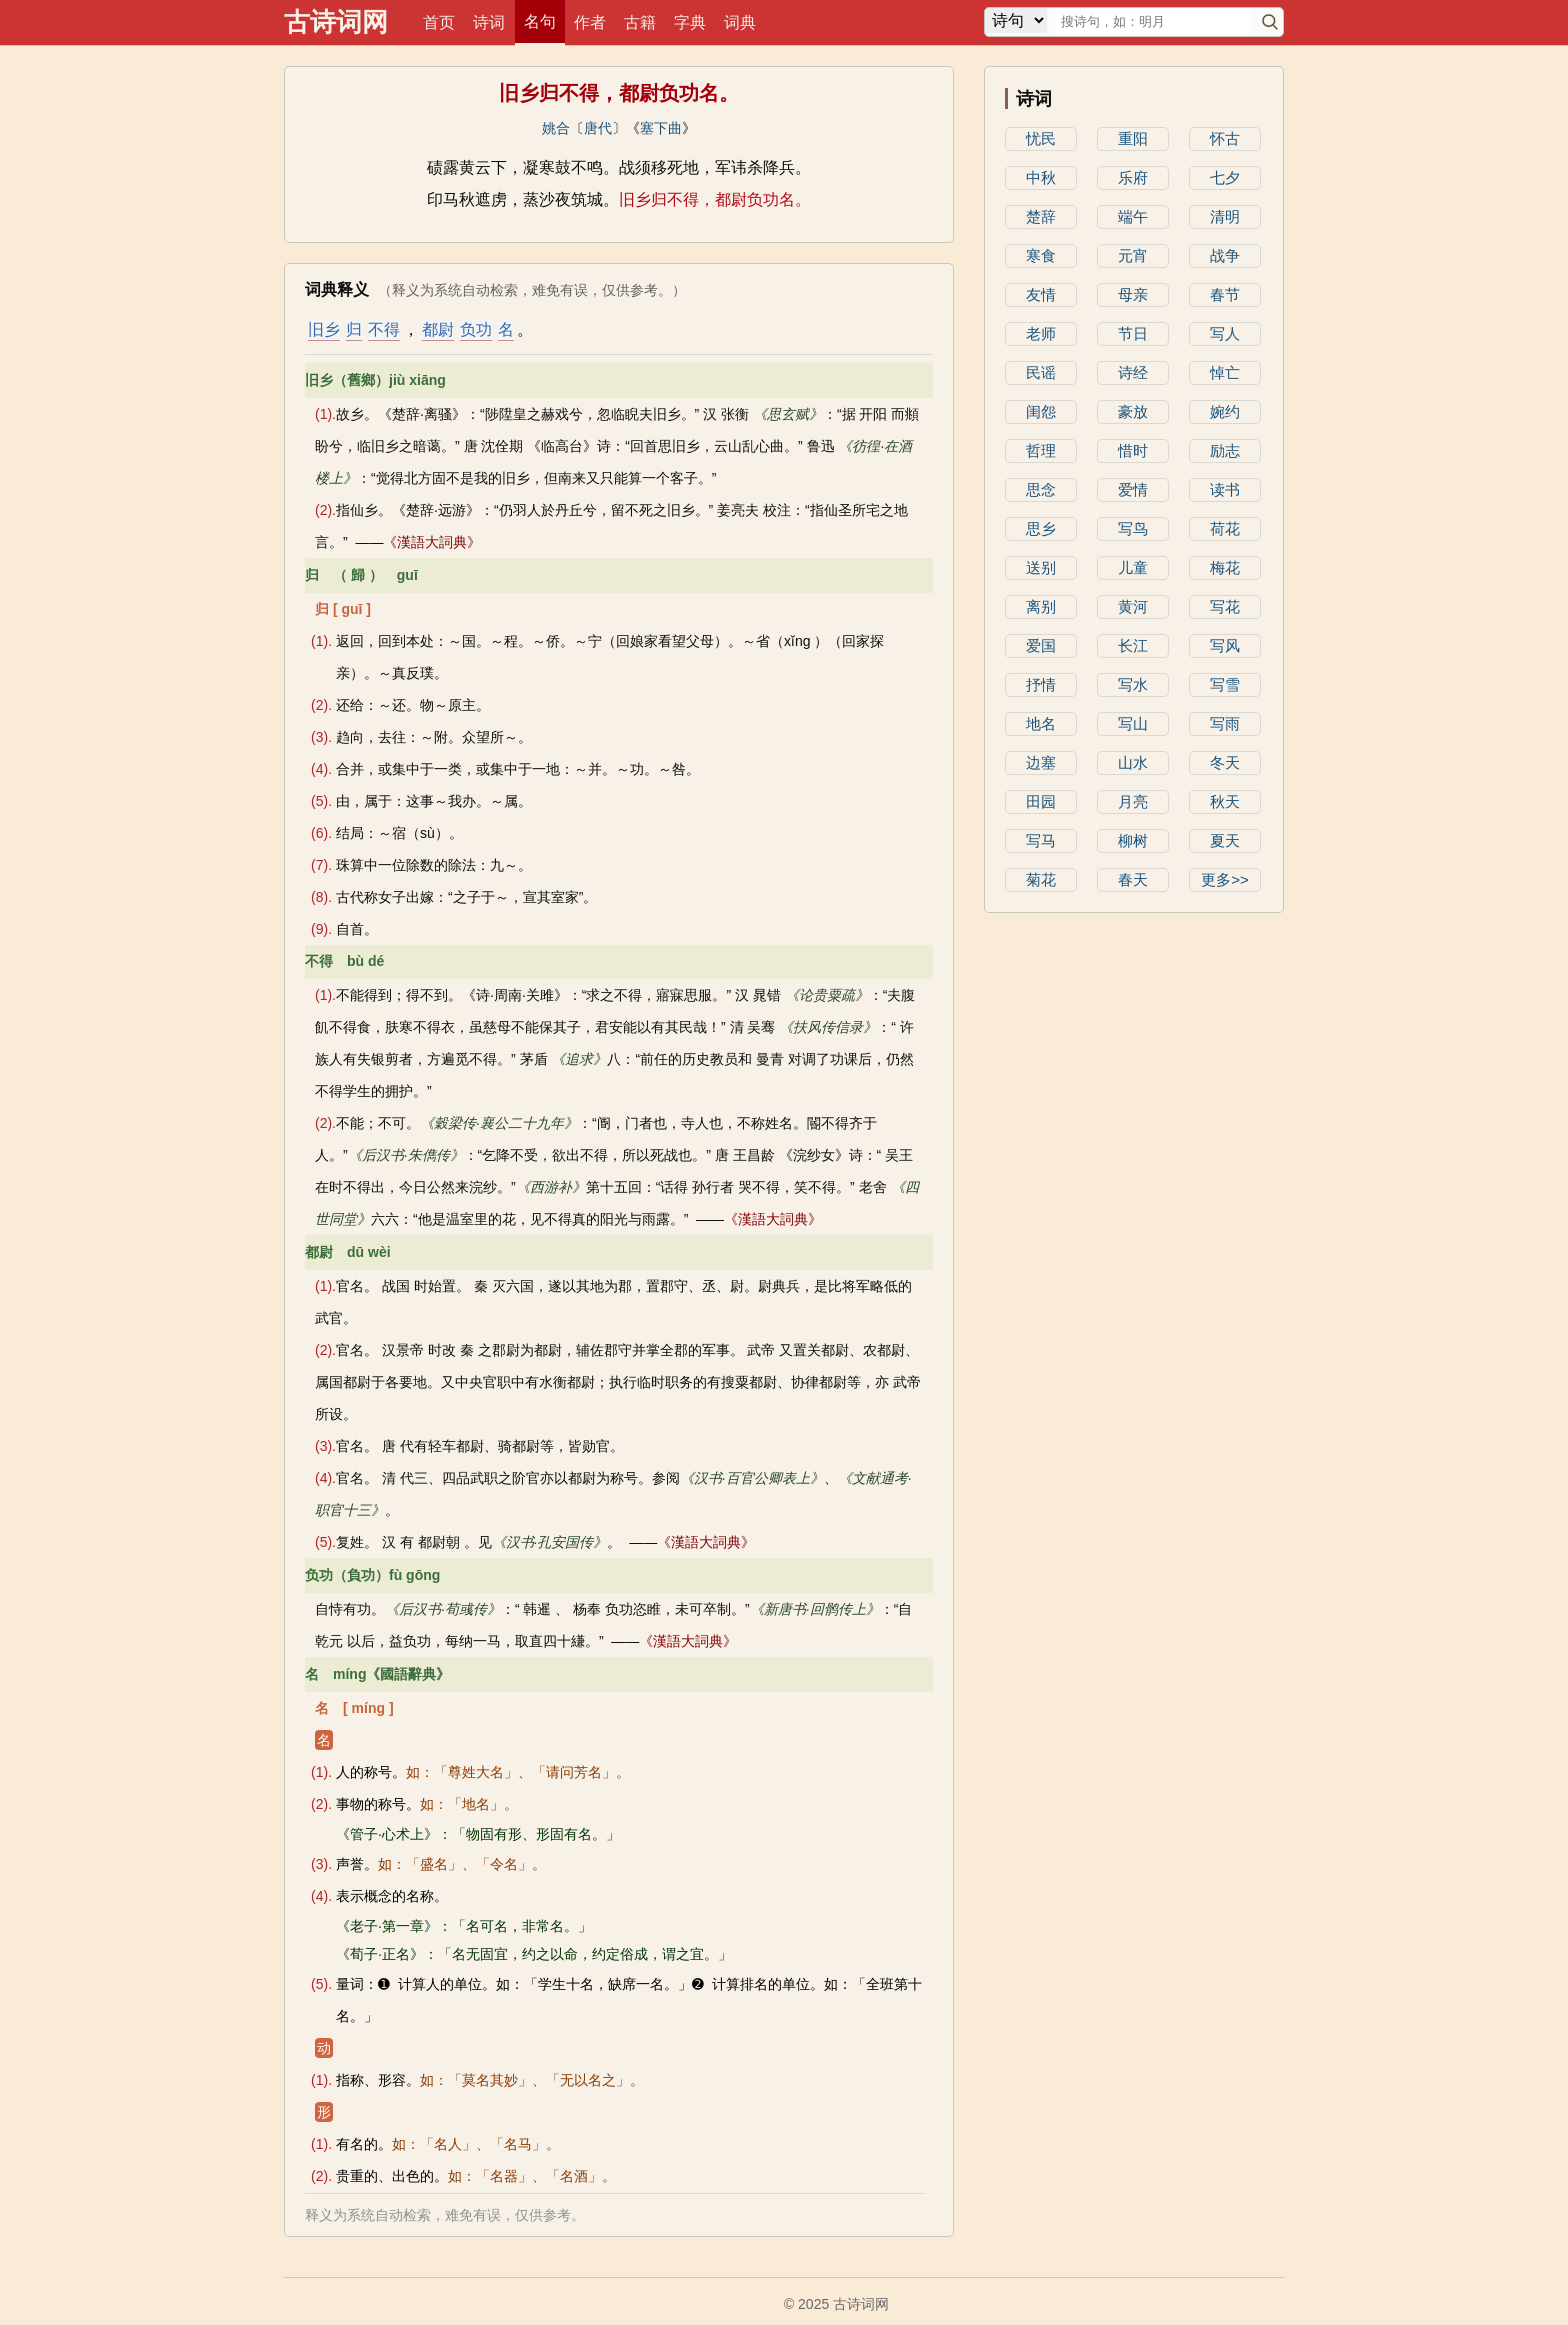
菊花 (1041, 879)
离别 (1041, 606)
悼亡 (1225, 372)
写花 (1225, 606)
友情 (1041, 294)
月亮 (1133, 801)
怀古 (1225, 138)
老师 (1041, 333)
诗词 (489, 22)
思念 (1041, 489)
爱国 (1041, 645)
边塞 (1041, 762)
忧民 (1041, 138)
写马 (1041, 840)
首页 (439, 22)
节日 (1133, 333)
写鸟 (1133, 528)
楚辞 (1041, 216)
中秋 (1041, 177)
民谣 (1041, 372)
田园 (1041, 801)
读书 (1225, 489)
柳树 (1133, 840)
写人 (1225, 333)
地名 (1041, 723)
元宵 (1133, 255)
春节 (1225, 294)
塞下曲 (661, 128)
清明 (1225, 216)
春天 (1133, 879)
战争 (1225, 255)
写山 (1133, 723)
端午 (1133, 216)
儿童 (1133, 567)
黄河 (1133, 606)
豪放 (1133, 411)
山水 (1133, 762)
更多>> (1225, 879)
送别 (1041, 567)
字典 (690, 22)
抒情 (1041, 684)
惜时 (1133, 450)
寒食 (1041, 255)
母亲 (1133, 294)
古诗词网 (336, 22)
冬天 (1225, 762)
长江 (1133, 645)
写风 (1225, 645)
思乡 (1041, 528)
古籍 (640, 22)
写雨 (1225, 723)
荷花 (1225, 528)
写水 (1133, 684)
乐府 (1133, 177)
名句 (540, 21)
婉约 (1225, 411)
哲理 (1041, 450)
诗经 (1133, 372)
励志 (1225, 450)
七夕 (1225, 177)
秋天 (1225, 801)
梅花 (1225, 567)
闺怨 (1041, 411)
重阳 (1133, 138)
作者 (590, 22)
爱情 (1133, 489)
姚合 (556, 128)
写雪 (1225, 684)
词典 (740, 22)
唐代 (598, 128)
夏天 (1225, 840)
